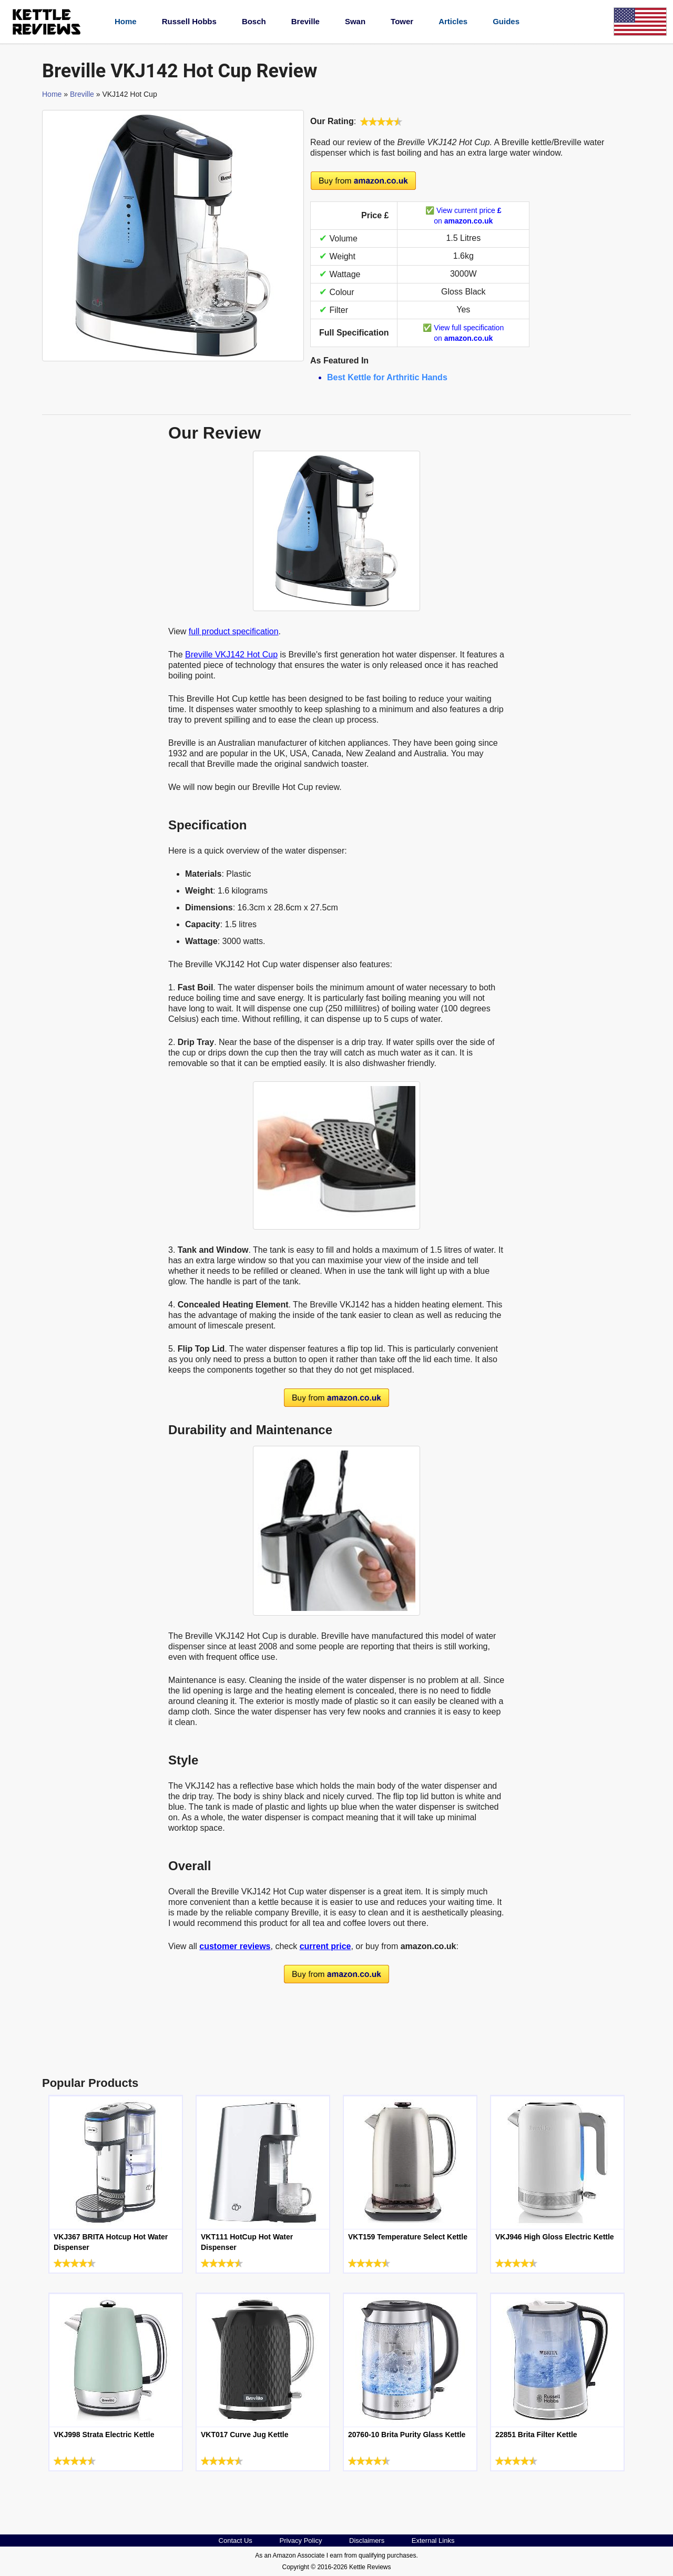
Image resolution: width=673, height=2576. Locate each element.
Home (126, 21)
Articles (453, 21)
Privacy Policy (300, 2540)
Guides (506, 21)
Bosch (254, 21)
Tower (402, 21)
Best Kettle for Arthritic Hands (387, 377)
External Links (433, 2540)
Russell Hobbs (189, 21)
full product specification (234, 631)
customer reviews (234, 1946)
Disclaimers (366, 2540)
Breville (305, 21)
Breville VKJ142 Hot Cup (231, 654)
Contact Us (235, 2540)
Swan (355, 21)
